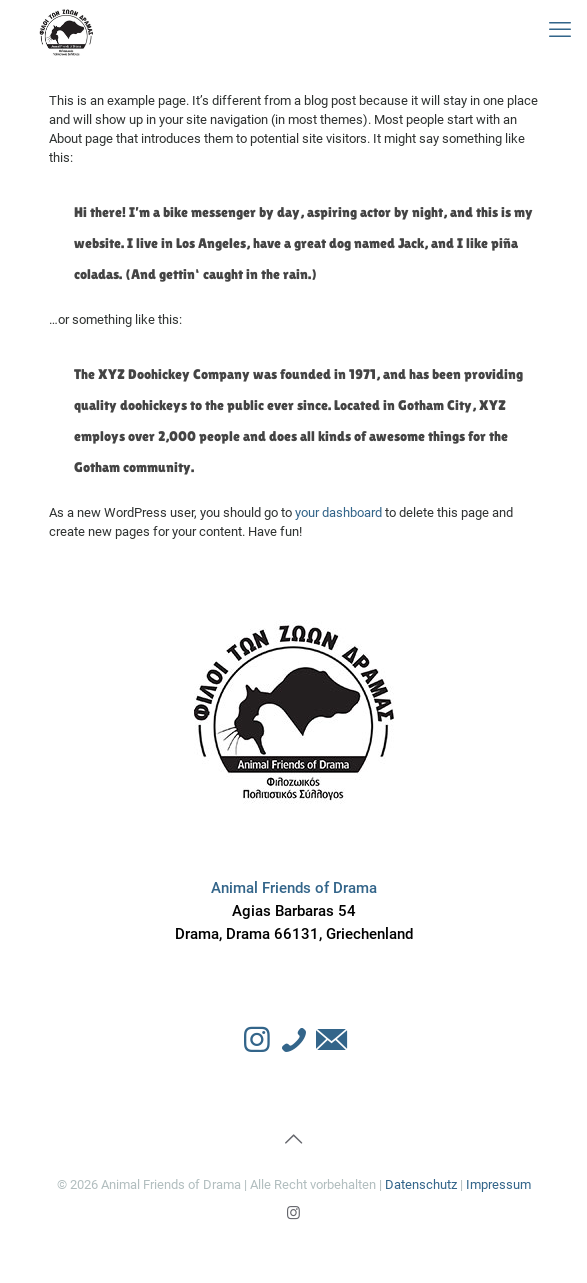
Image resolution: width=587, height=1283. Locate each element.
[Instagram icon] (293, 1213)
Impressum (498, 1184)
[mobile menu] (560, 30)
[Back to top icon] (294, 1139)
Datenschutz (421, 1184)
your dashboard (338, 512)
